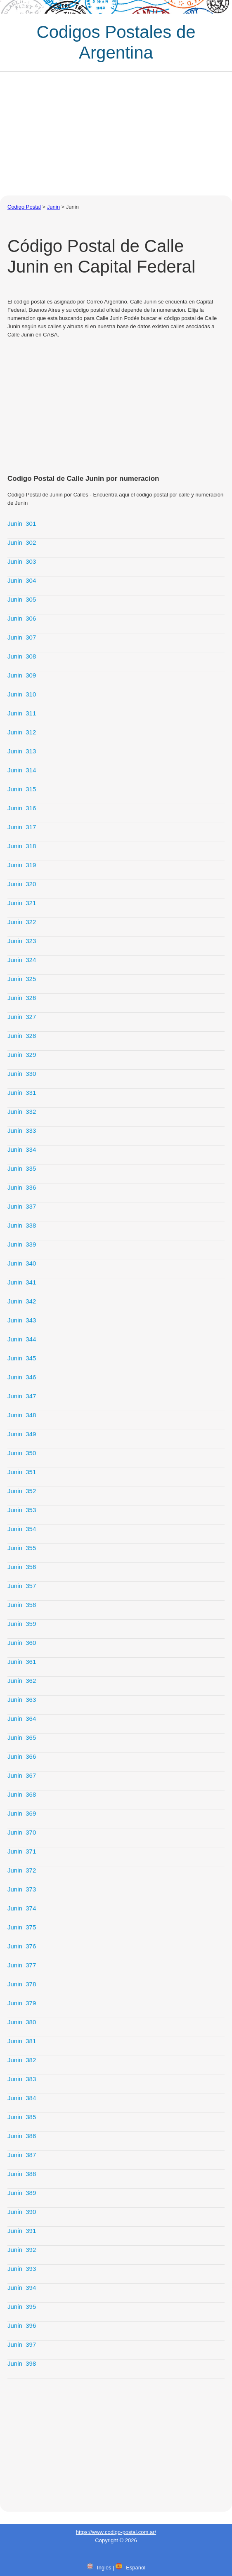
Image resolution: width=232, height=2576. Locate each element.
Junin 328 (21, 1035)
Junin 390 (21, 2211)
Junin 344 (21, 1339)
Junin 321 (21, 902)
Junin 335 (21, 1168)
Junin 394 (21, 2287)
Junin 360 (21, 1642)
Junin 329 (21, 1054)
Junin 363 (21, 1699)
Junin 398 (21, 2363)
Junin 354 (21, 1528)
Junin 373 (21, 1889)
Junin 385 (21, 2116)
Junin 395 (21, 2306)
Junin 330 (21, 1073)
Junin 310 (21, 694)
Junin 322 (21, 921)
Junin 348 (21, 1415)
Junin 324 (21, 959)
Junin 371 (21, 1851)
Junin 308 (21, 656)
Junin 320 (21, 883)
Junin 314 (21, 770)
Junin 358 (21, 1604)
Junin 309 (21, 675)
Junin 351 (21, 1471)
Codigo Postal (24, 207)
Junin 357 (21, 1585)
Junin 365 (21, 1737)
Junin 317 (21, 826)
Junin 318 (21, 845)
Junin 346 (21, 1377)
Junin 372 (21, 1870)
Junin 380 (21, 2022)
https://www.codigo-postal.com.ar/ (116, 2532)
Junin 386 (21, 2135)
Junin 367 (21, 1775)
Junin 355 (21, 1547)
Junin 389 (21, 2192)
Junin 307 (21, 637)
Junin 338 (21, 1225)
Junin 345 (21, 1358)
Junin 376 (21, 1946)
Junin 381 (21, 2040)
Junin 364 (21, 1718)
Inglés (104, 2567)
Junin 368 (21, 1794)
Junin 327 (21, 1016)
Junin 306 (21, 618)
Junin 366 (21, 1756)
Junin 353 (21, 1509)
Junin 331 (21, 1092)
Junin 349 (21, 1433)
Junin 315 (21, 789)
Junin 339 (21, 1244)
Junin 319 (21, 864)
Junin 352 (21, 1490)
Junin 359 (21, 1623)
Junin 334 (21, 1149)
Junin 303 (21, 561)
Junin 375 (21, 1927)
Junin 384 (21, 2097)
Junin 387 (21, 2154)
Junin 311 (21, 713)
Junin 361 (21, 1661)
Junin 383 (21, 2078)
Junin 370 (21, 1832)
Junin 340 (21, 1263)
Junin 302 (21, 542)
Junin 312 (21, 732)
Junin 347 (21, 1396)
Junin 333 (21, 1130)
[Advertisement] (116, 133)
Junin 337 (21, 1206)
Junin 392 (21, 2249)
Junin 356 (21, 1566)
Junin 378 (21, 1984)
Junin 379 (21, 2003)
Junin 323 (21, 940)
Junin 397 (21, 2344)
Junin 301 (21, 523)
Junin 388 (21, 2173)
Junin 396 (21, 2325)
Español (135, 2567)
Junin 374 (21, 1908)
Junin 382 (21, 2059)
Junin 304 (21, 580)
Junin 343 (21, 1320)
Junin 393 (21, 2268)
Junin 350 (21, 1452)
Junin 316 (21, 808)
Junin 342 (21, 1301)
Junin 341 (21, 1282)
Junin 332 (21, 1111)
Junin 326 (21, 997)
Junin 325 (21, 978)
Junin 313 (21, 751)
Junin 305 (21, 599)
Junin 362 (21, 1680)
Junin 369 (21, 1813)
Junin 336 (21, 1187)
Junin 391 (21, 2230)
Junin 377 (21, 1965)
